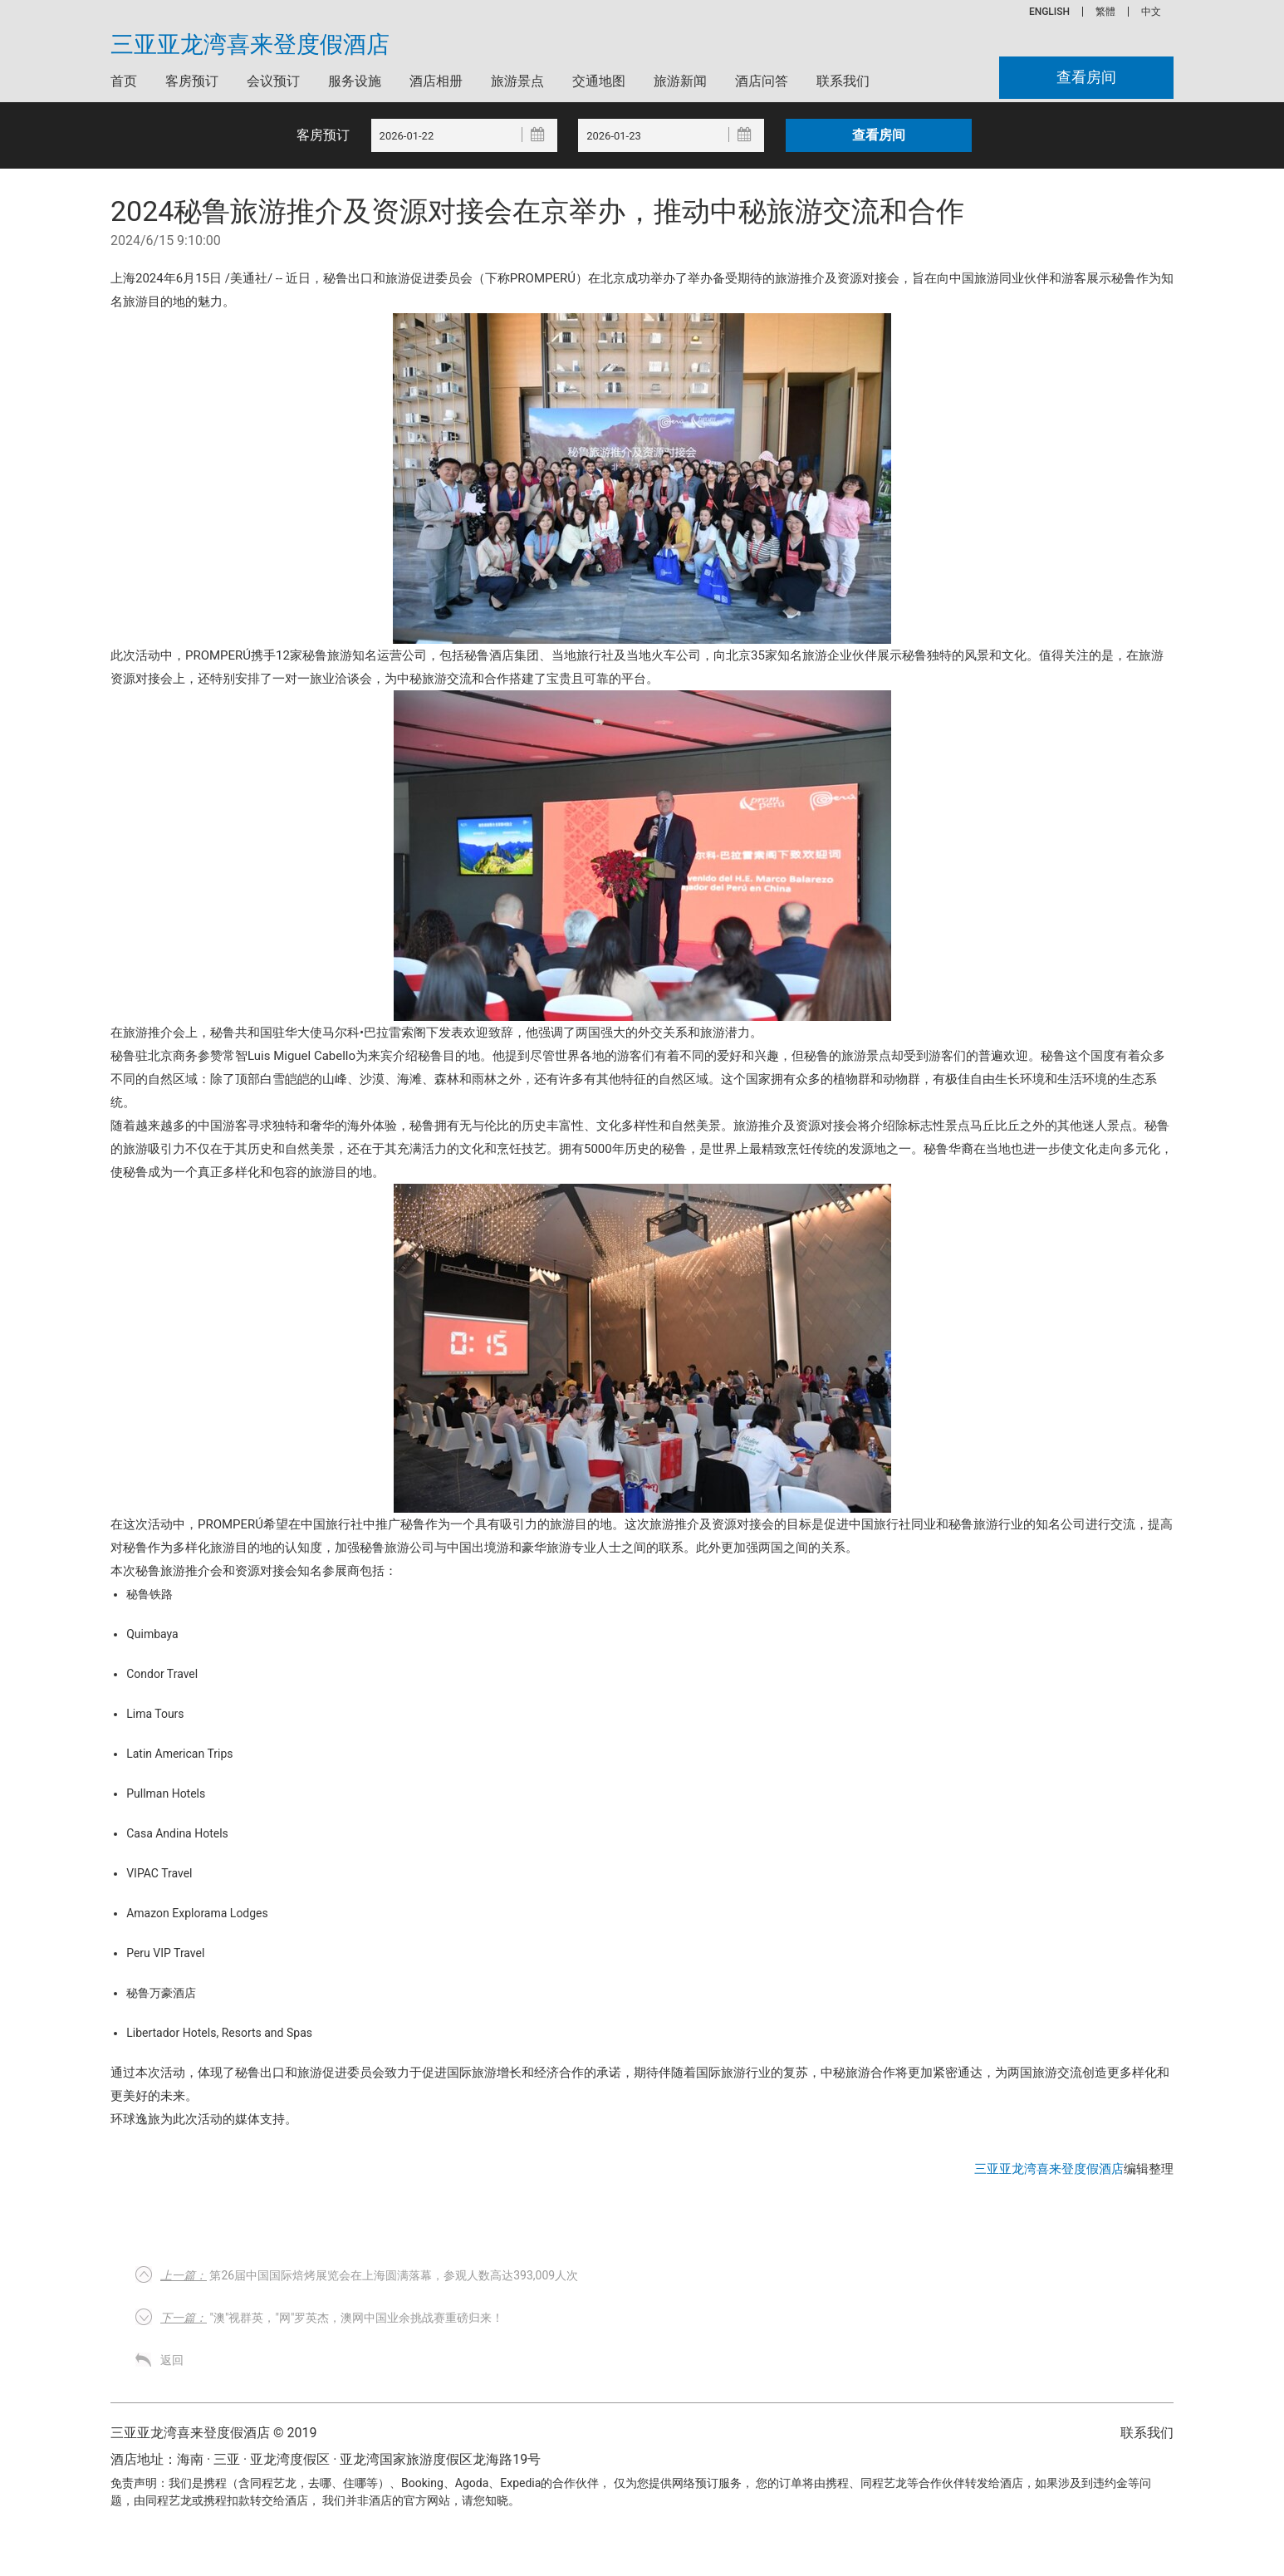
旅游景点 (517, 81)
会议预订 (273, 81)
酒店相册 (436, 81)
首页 (123, 81)
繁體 (1105, 12)
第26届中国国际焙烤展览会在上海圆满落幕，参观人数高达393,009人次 (369, 2275)
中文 (1151, 12)
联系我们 (843, 81)
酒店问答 (761, 81)
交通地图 (598, 81)
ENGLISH (1049, 12)
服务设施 (354, 81)
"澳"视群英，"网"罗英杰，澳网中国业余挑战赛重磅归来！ (331, 2317)
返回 (172, 2360)
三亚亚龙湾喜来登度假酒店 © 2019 (213, 2433)
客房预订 (191, 81)
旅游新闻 (680, 81)
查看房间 (1085, 77)
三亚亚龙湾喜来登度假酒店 (250, 44)
